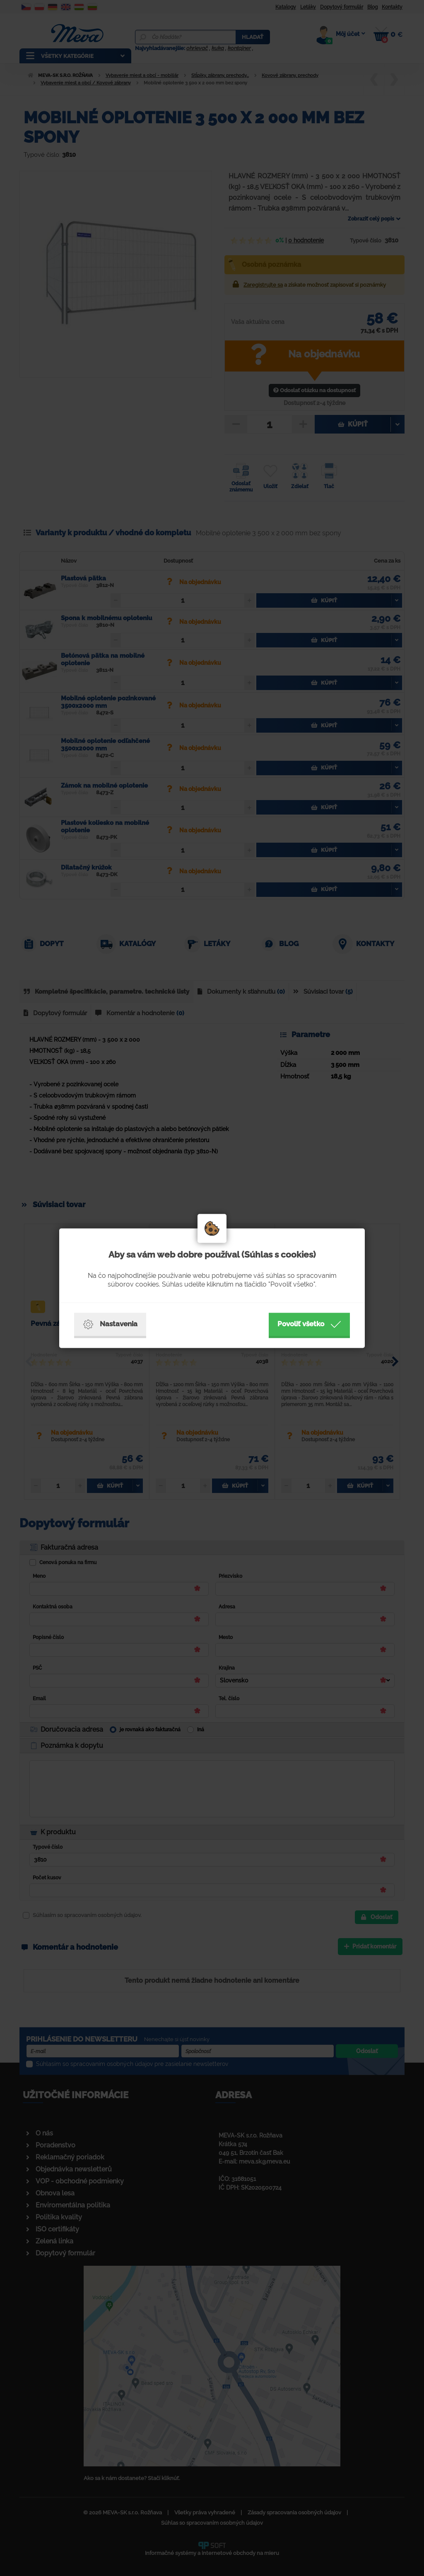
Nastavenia (110, 1324)
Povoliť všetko (309, 1324)
